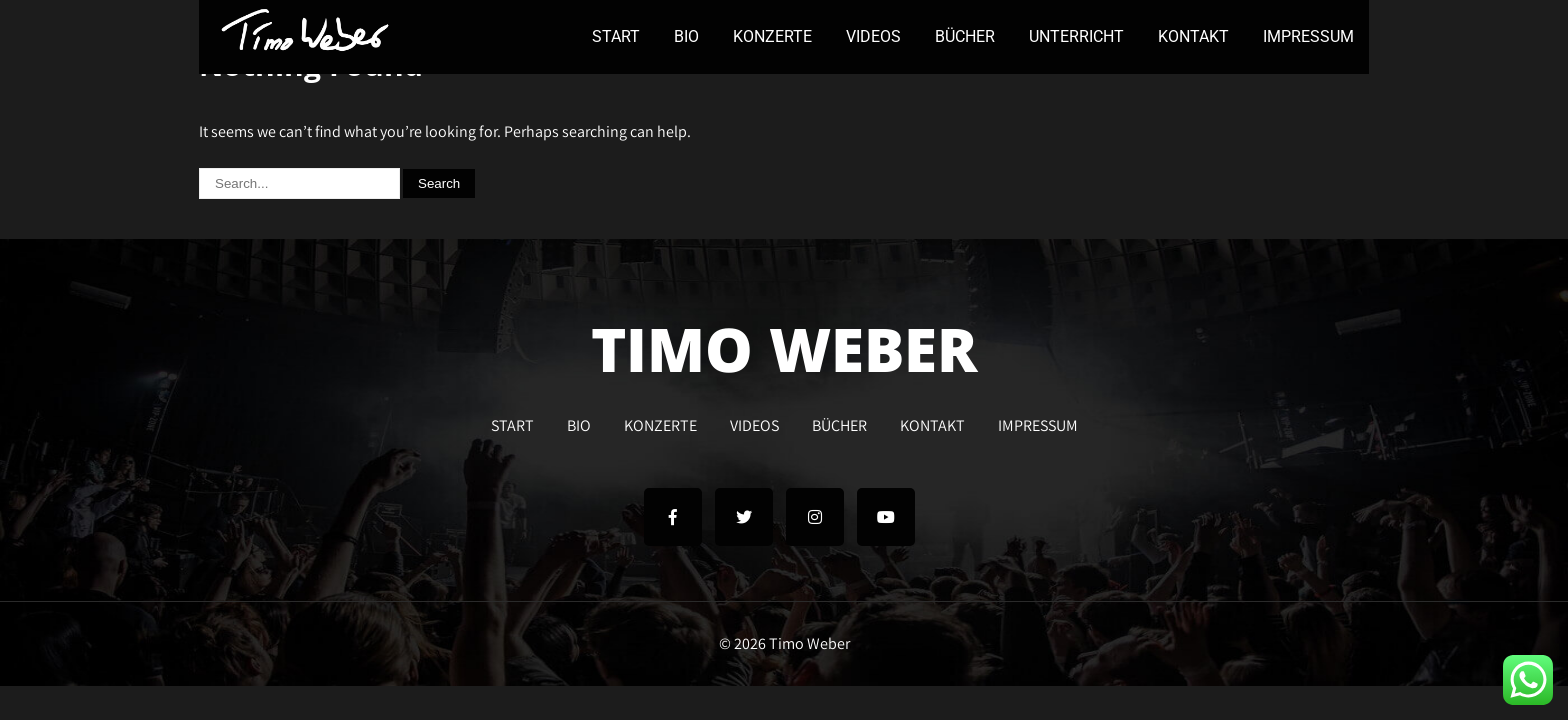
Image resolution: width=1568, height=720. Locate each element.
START (616, 36)
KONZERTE (772, 36)
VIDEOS (873, 36)
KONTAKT (1193, 36)
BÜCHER (965, 36)
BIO (686, 36)
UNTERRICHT (1076, 36)
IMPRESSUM (1308, 36)
